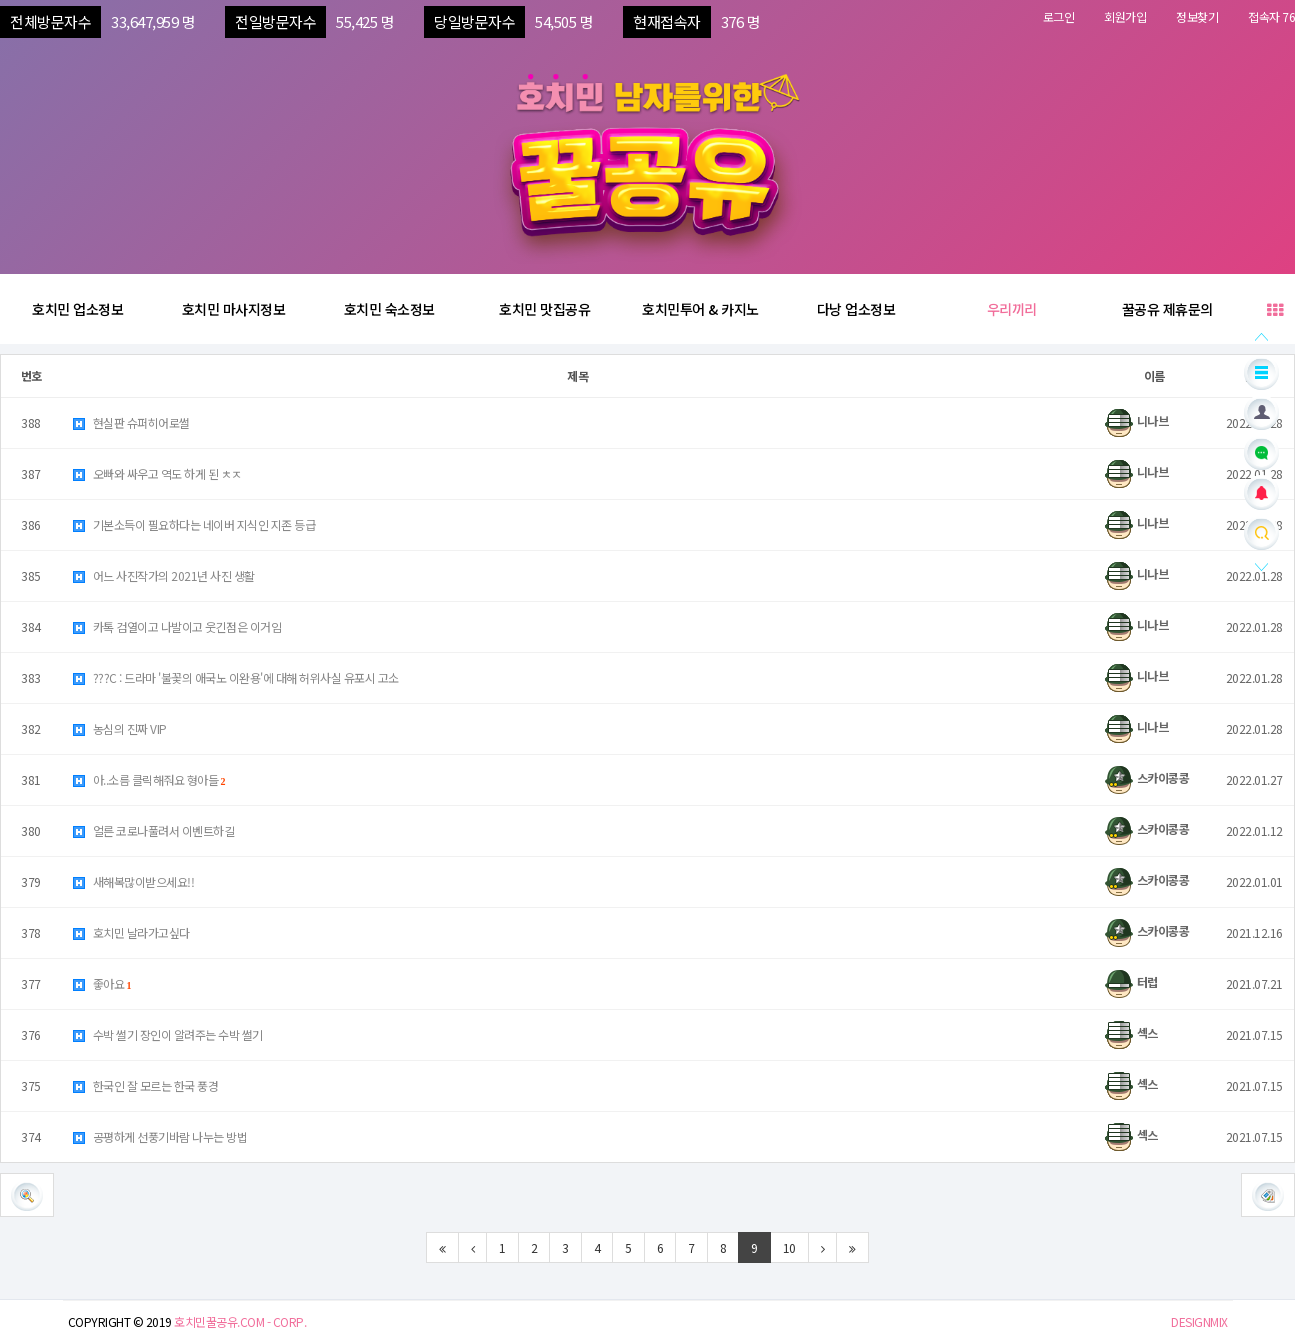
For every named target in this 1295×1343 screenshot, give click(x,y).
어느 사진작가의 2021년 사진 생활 (163, 575)
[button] (1268, 1195)
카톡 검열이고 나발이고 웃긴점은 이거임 (176, 626)
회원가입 (1125, 16)
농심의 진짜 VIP (119, 728)
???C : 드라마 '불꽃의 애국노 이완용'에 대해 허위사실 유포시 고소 (235, 677)
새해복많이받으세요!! (132, 881)
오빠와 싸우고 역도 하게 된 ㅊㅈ (156, 473)
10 (789, 1247)
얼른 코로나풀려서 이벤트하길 (152, 830)
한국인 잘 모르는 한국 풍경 (144, 1085)
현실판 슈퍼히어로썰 (130, 422)
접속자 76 (1271, 16)
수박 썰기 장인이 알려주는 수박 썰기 (167, 1034)
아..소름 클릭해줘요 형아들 (148, 779)
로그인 (1059, 16)
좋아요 (101, 983)
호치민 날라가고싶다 (130, 932)
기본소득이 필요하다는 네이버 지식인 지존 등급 (193, 524)
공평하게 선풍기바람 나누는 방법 (159, 1136)
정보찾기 (1197, 16)
